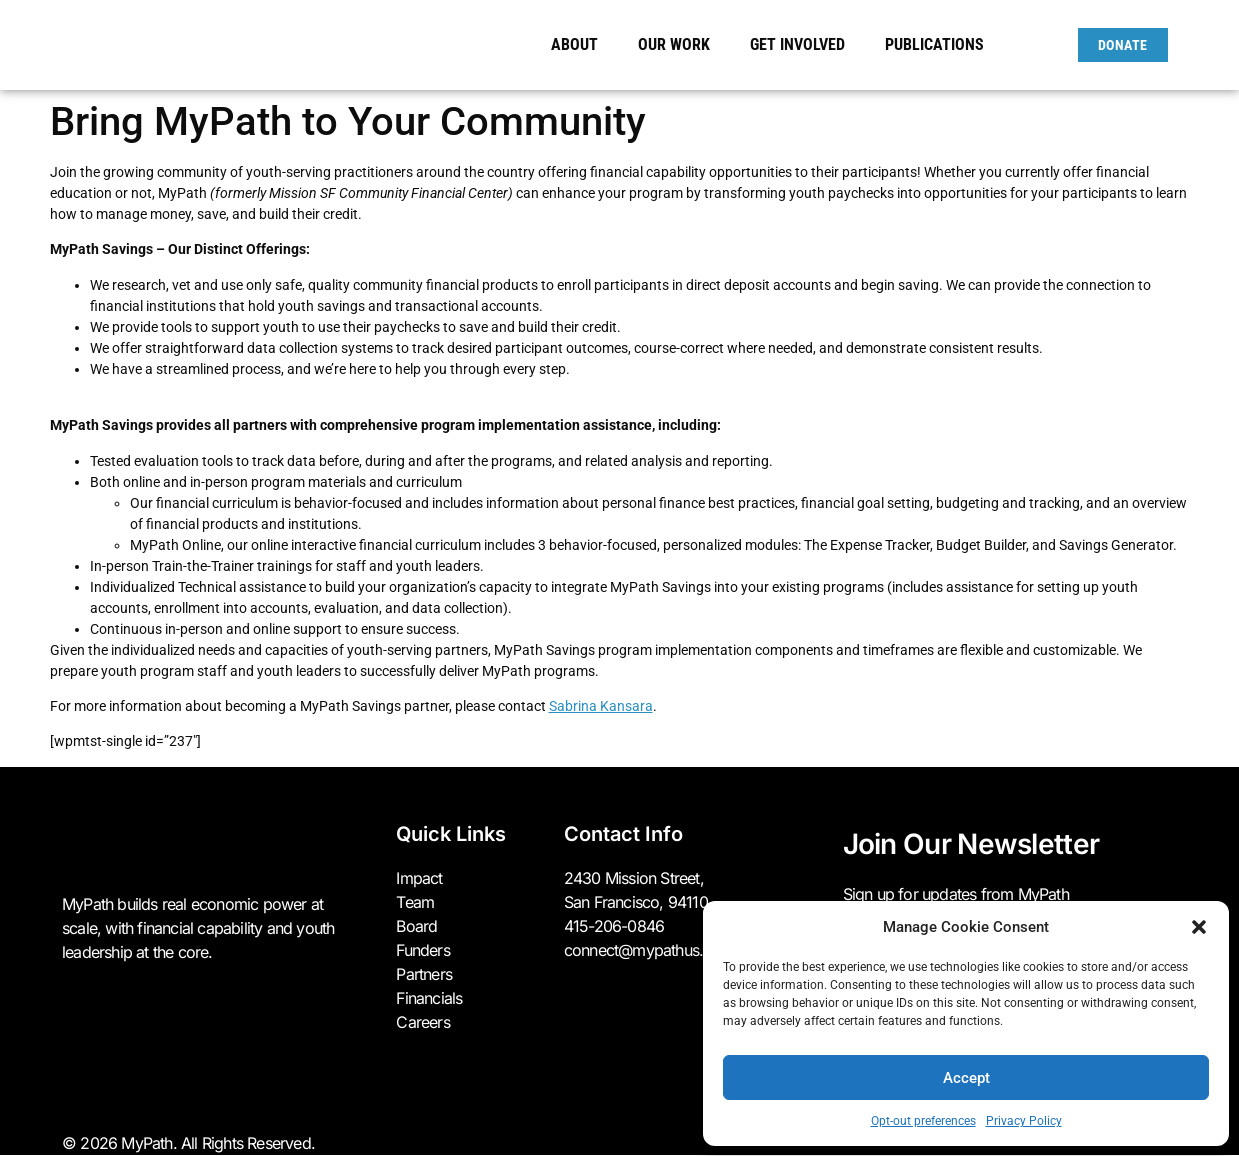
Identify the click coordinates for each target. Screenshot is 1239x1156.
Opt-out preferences (923, 1121)
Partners (424, 974)
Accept (966, 1078)
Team (415, 902)
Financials (429, 998)
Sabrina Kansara (601, 706)
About (579, 45)
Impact (419, 878)
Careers (422, 1022)
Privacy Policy (1024, 1121)
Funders (422, 950)
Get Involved (802, 45)
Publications (934, 44)
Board (416, 926)
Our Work (679, 45)
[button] (1199, 927)
